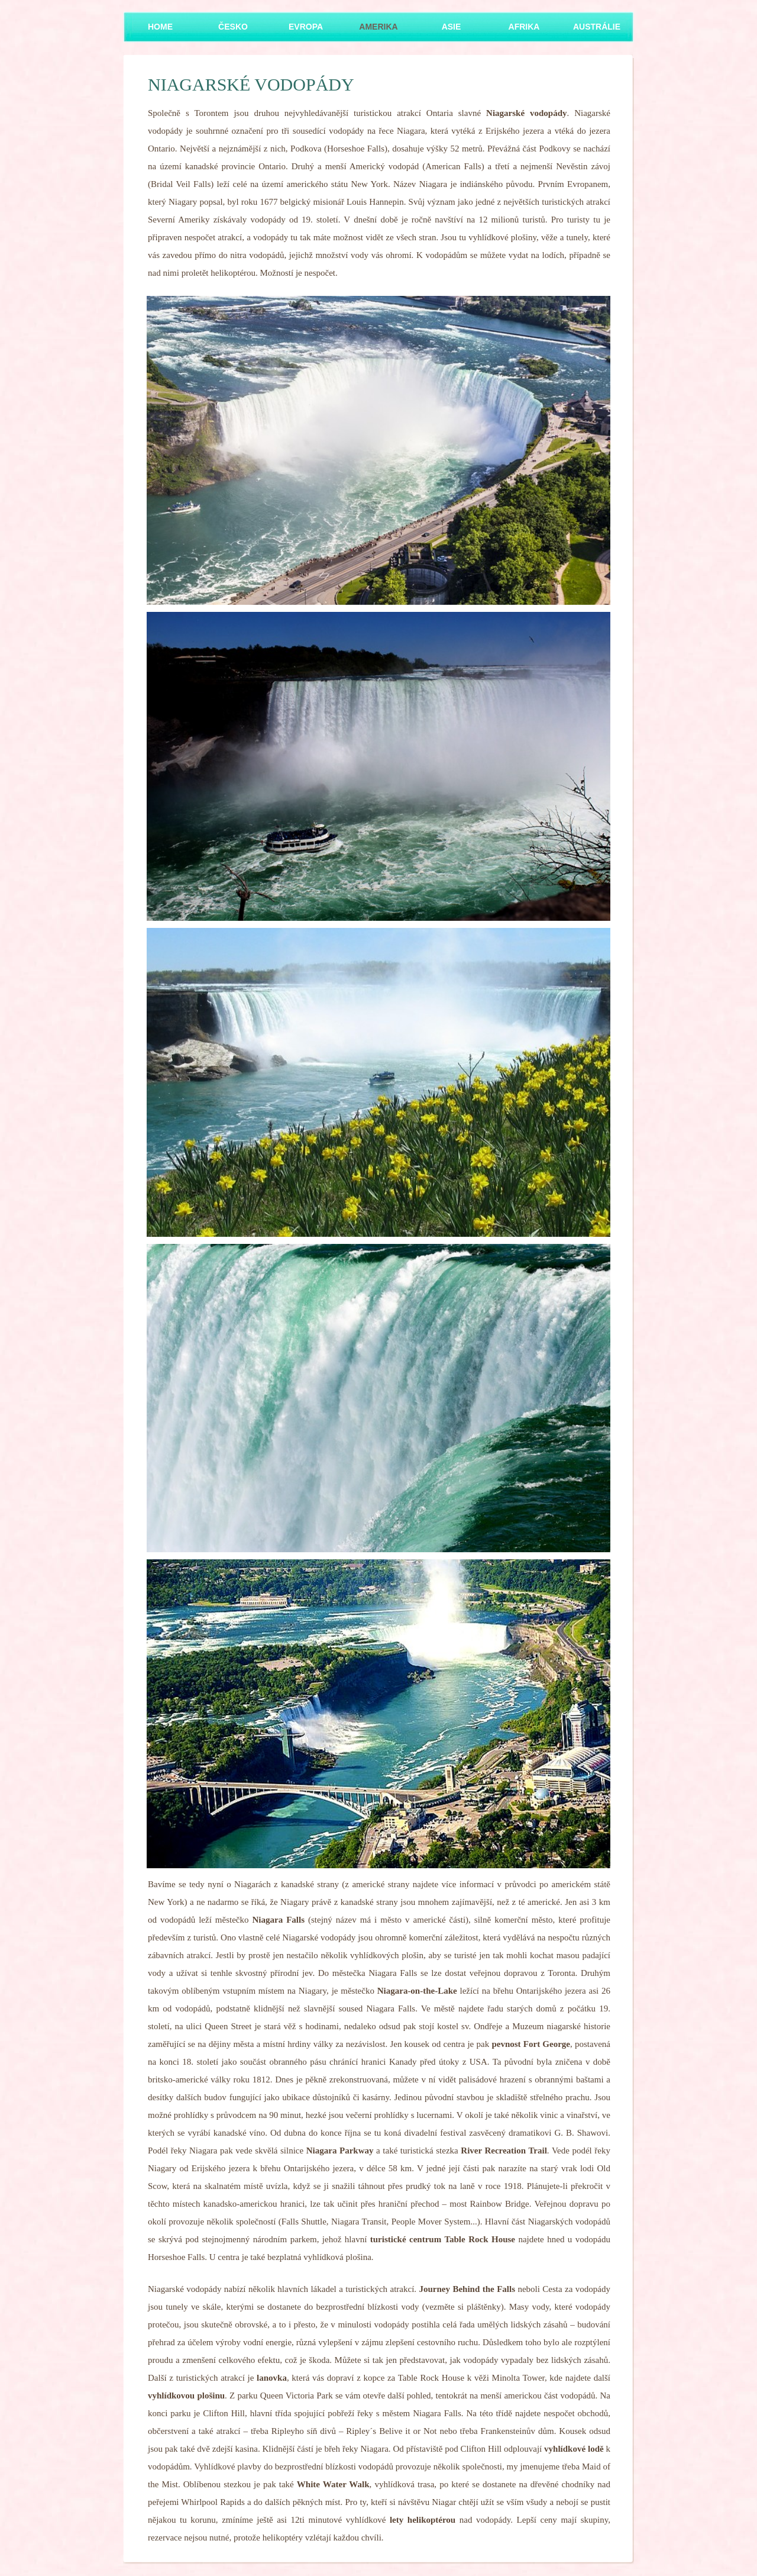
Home (160, 26)
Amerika (378, 26)
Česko (233, 26)
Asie (451, 26)
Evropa (306, 26)
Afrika (524, 26)
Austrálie (596, 26)
